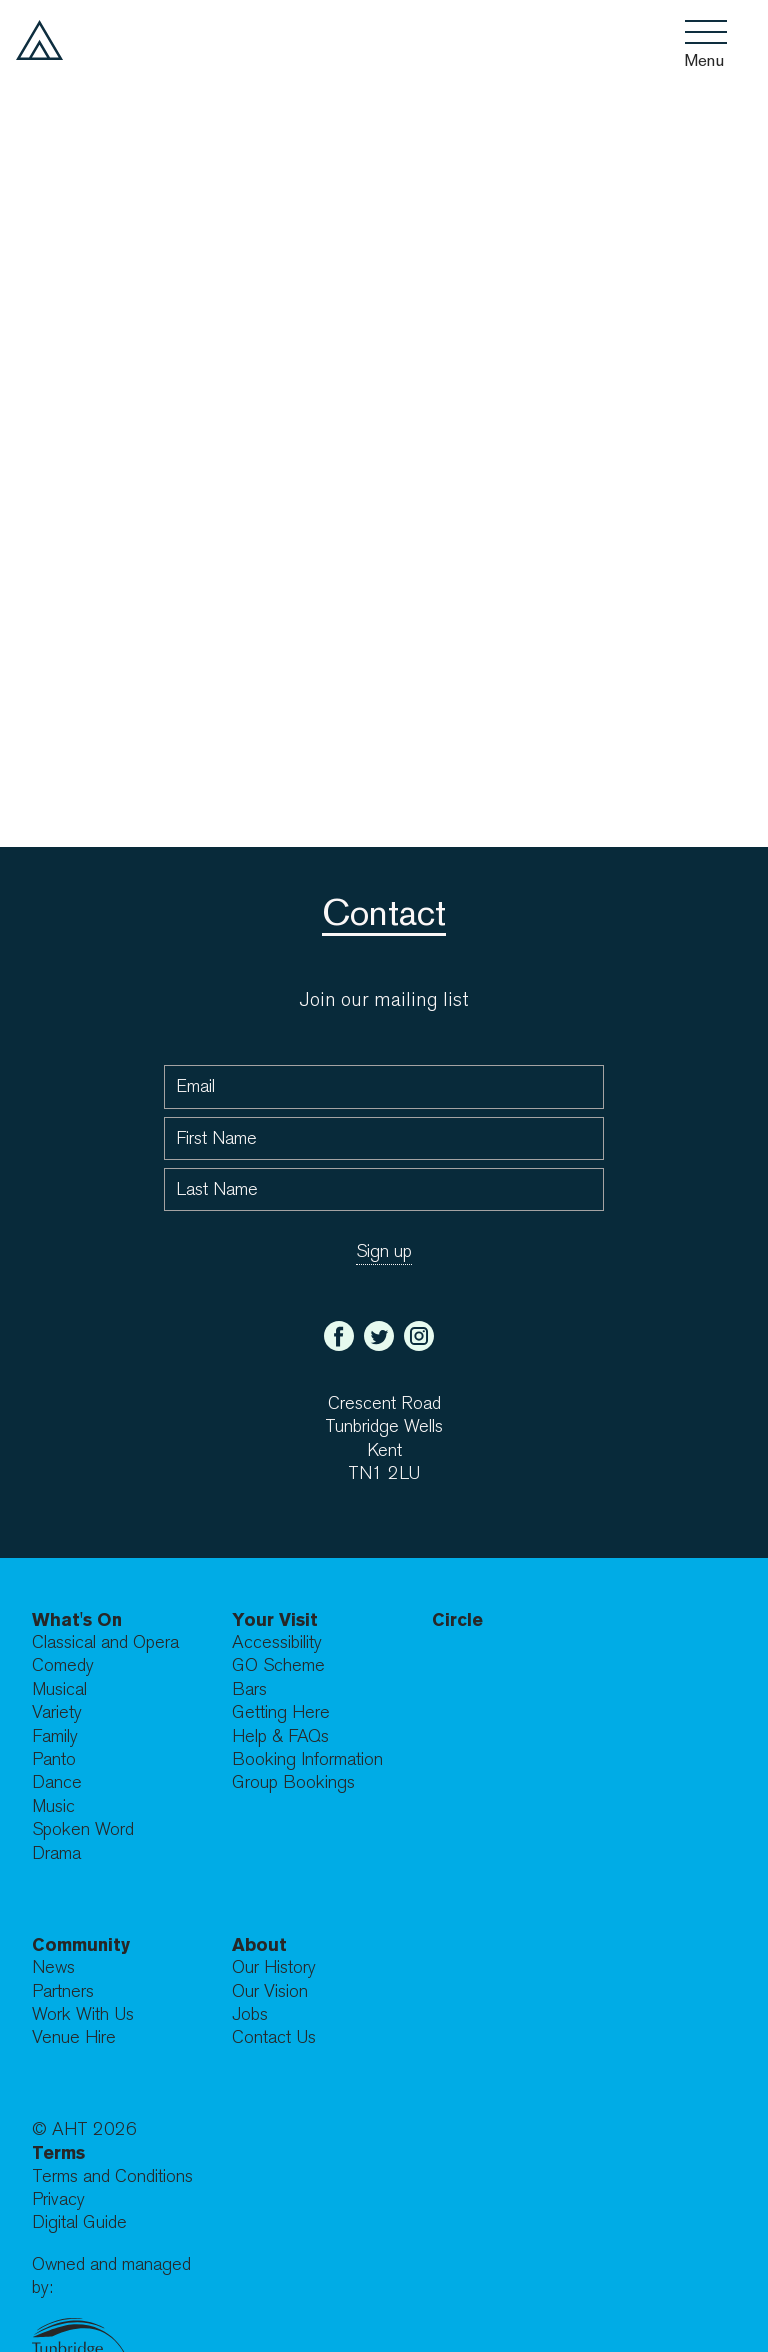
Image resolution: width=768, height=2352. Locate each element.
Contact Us (274, 2037)
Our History (274, 1967)
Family (55, 1736)
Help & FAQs (280, 1736)
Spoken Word (83, 1829)
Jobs (250, 2014)
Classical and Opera (105, 1642)
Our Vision (270, 1991)
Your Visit (275, 1619)
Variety (57, 1712)
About (259, 1944)
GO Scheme (278, 1665)
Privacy (58, 2199)
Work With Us (83, 2014)
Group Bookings (293, 1782)
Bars (249, 1689)
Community (81, 1944)
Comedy (63, 1665)
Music (53, 1806)
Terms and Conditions (112, 2176)
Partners (63, 1991)
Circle (457, 1619)
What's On (77, 1619)
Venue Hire (74, 2037)
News (53, 1967)
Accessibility (277, 1642)
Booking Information (307, 1759)
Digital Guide (79, 2222)
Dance (57, 1782)
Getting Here (281, 1712)
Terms (58, 2152)
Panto (54, 1759)
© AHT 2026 (84, 2129)
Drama (56, 1853)
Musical (59, 1689)
